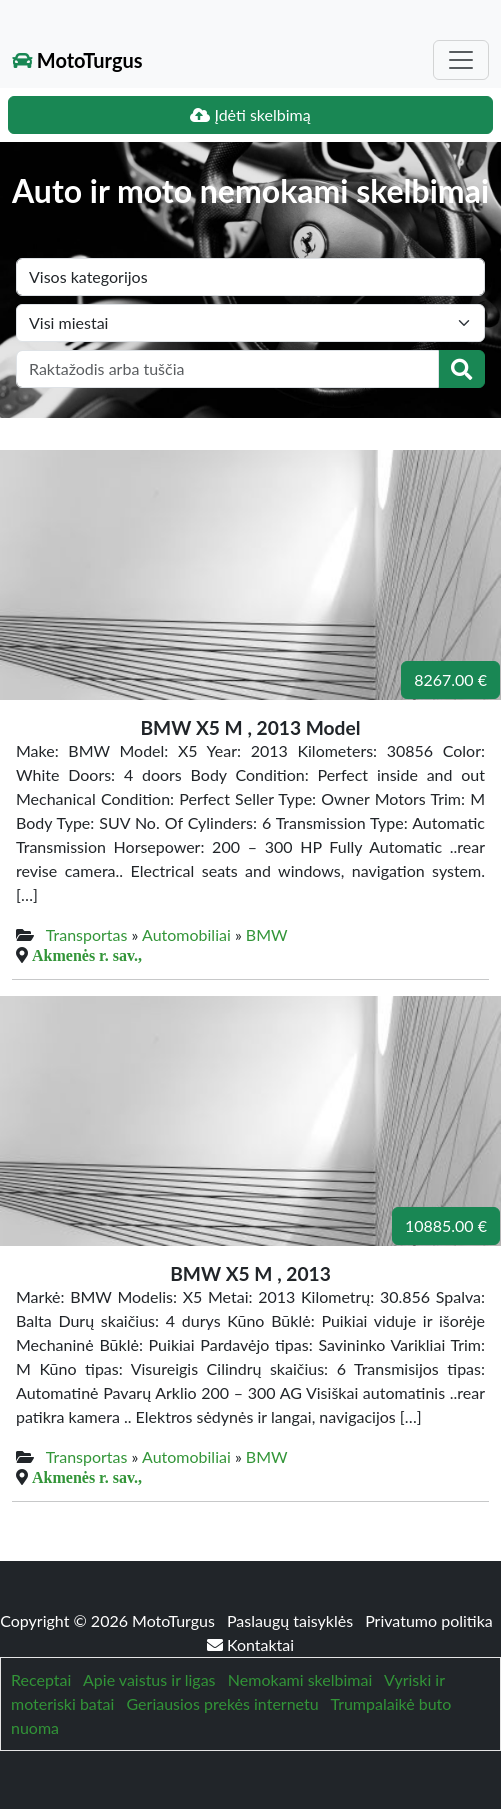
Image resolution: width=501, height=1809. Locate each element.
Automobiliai (186, 934)
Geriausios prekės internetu (223, 1703)
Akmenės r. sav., (87, 955)
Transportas (87, 934)
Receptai (41, 1679)
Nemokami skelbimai (300, 1679)
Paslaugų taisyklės (292, 1620)
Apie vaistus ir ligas (149, 1679)
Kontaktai (250, 1644)
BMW (267, 934)
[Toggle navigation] (461, 60)
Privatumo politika (429, 1620)
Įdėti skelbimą (250, 114)
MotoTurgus (77, 60)
